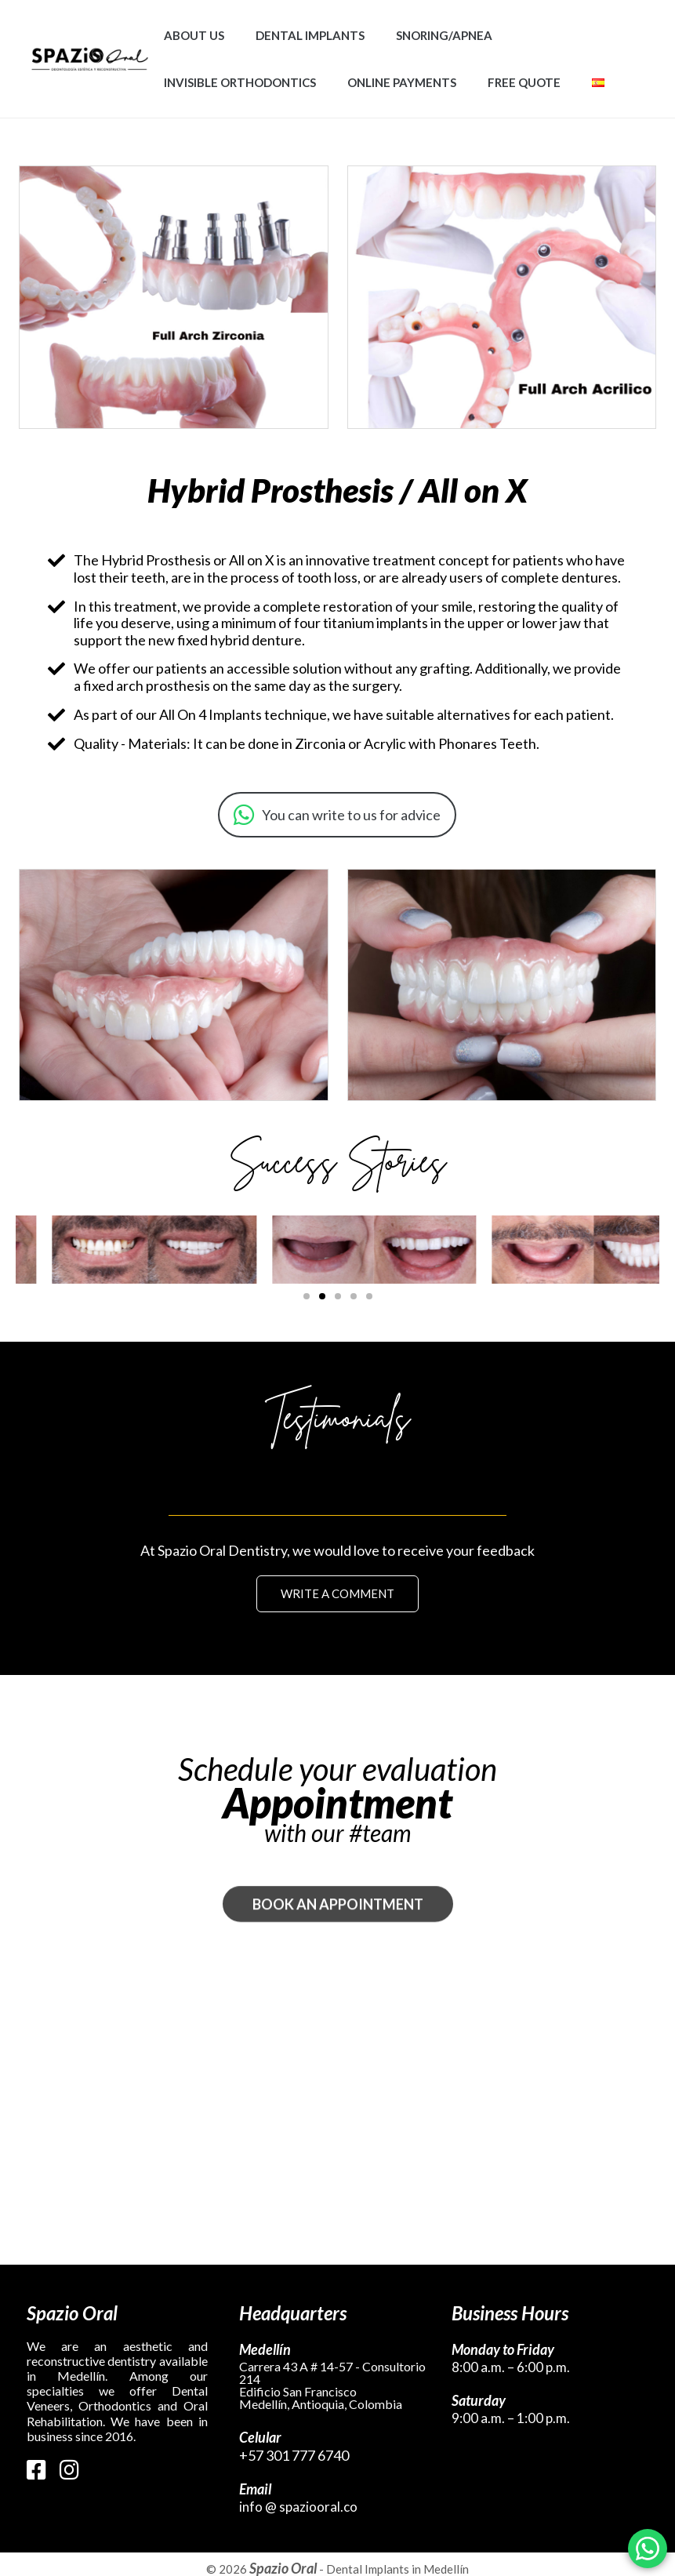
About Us (194, 35)
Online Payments (401, 82)
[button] (306, 1296)
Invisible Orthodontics (240, 82)
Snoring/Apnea (444, 35)
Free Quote (524, 82)
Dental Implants (310, 35)
